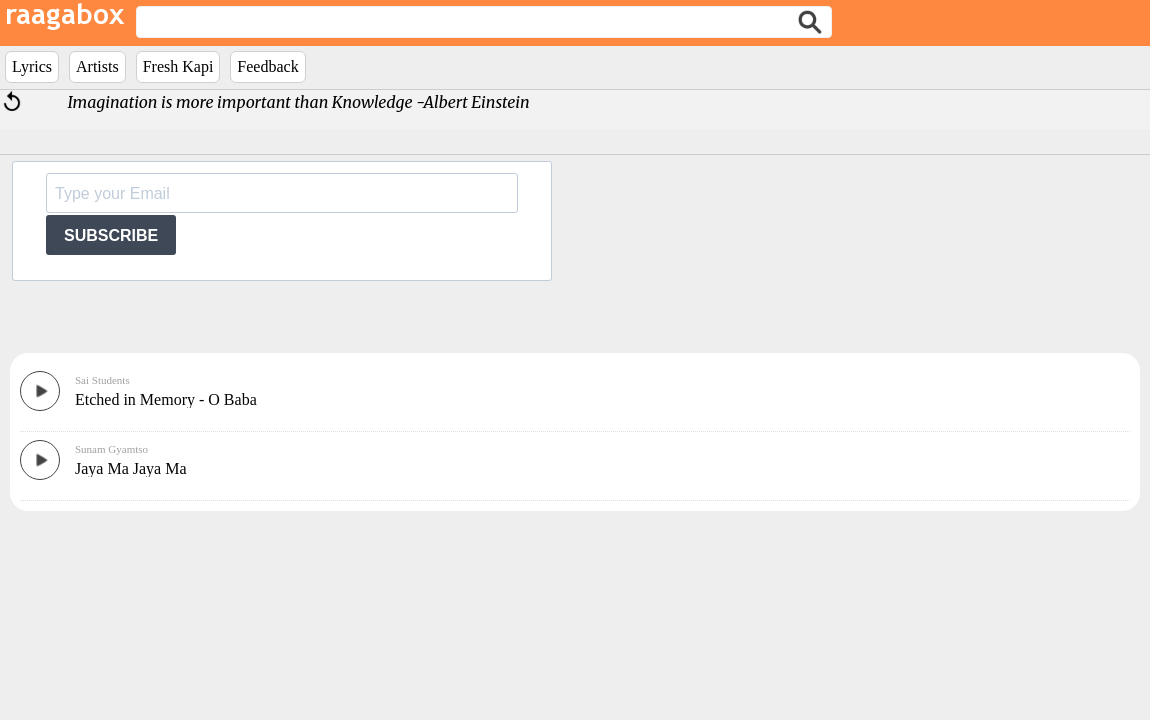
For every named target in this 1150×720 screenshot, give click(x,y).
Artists (97, 66)
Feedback (267, 66)
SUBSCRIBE (111, 235)
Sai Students (102, 380)
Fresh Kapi (178, 66)
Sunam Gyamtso (111, 449)
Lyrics (32, 66)
